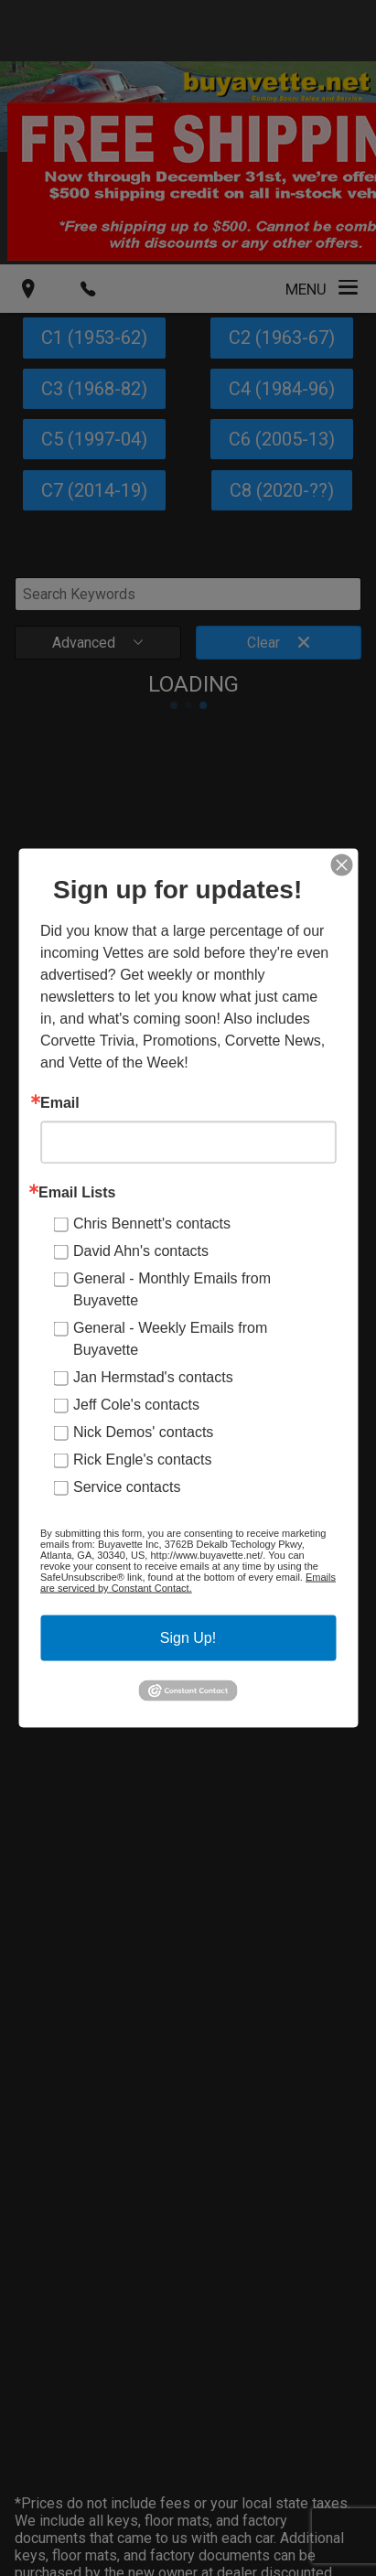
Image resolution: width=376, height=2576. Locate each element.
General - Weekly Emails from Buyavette (170, 1339)
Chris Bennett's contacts (152, 1223)
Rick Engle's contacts (142, 1459)
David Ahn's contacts (141, 1251)
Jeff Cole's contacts (136, 1404)
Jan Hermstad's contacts (153, 1377)
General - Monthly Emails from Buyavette (172, 1289)
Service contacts (126, 1487)
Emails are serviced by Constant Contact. (188, 1583)
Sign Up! (188, 1638)
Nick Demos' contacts (143, 1432)
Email (60, 1103)
